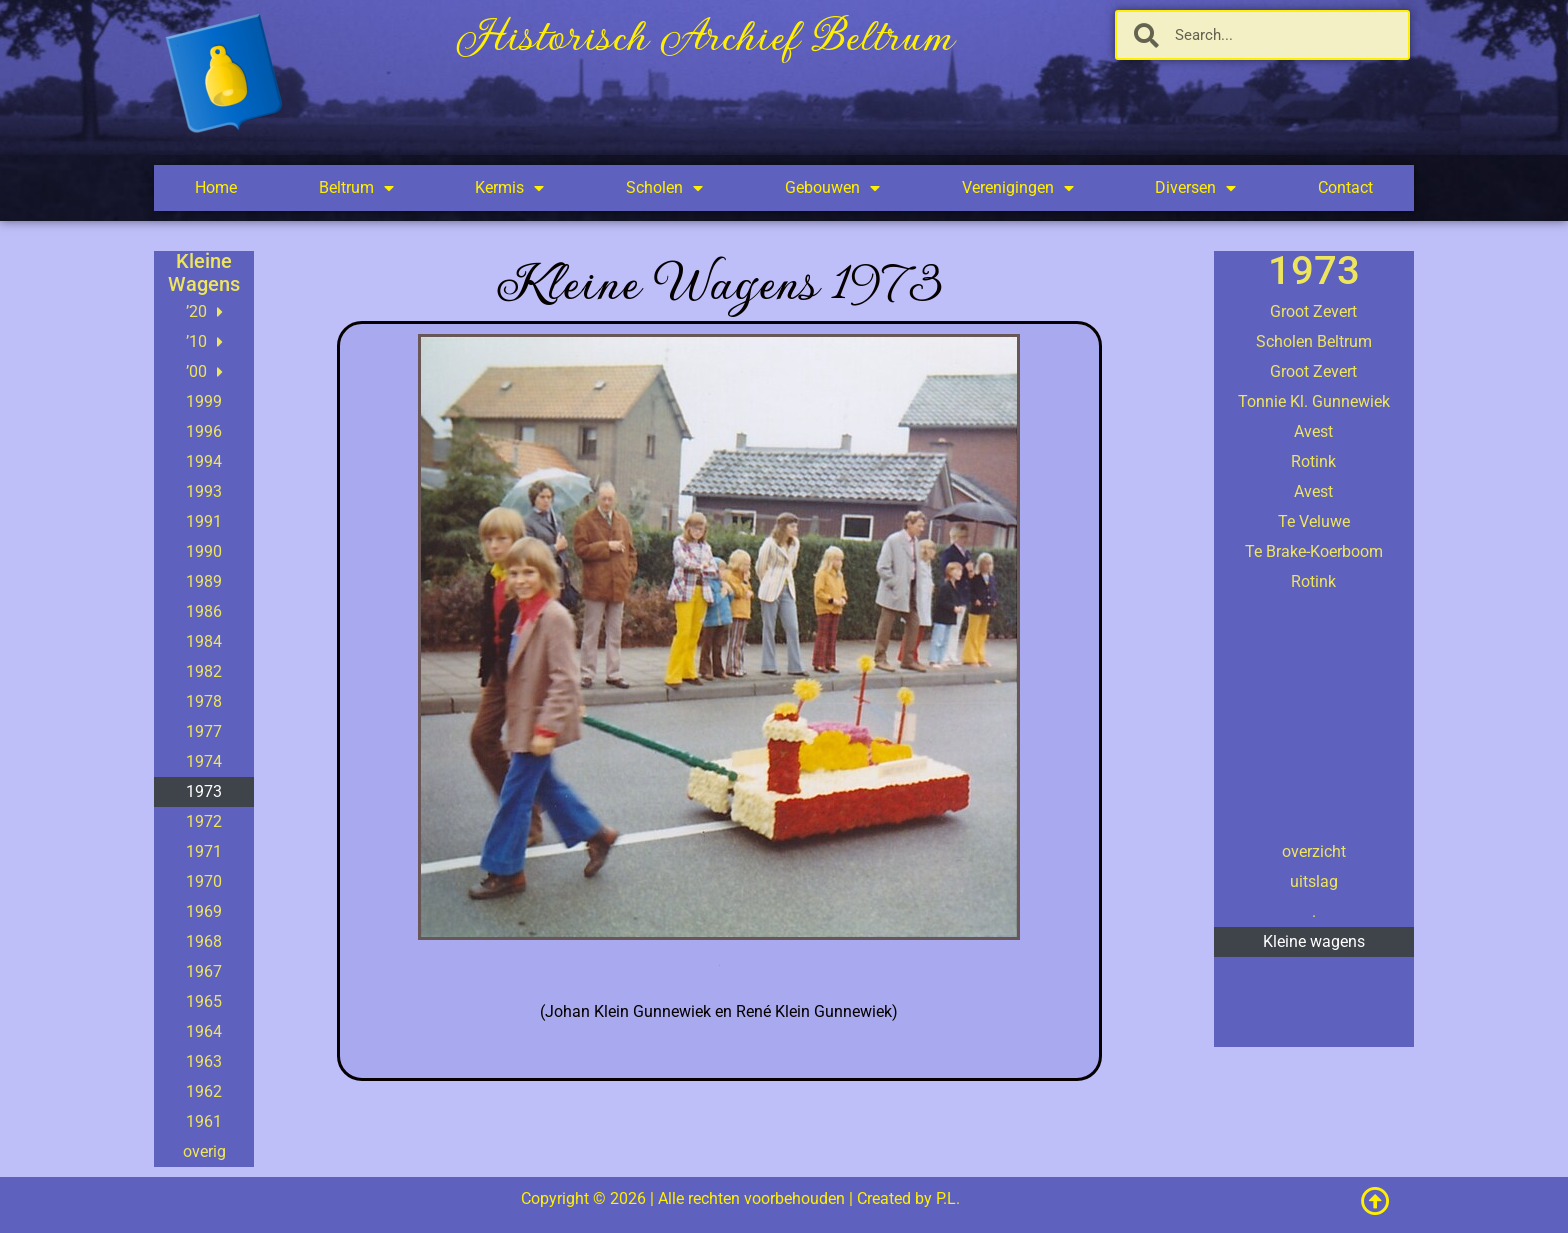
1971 (204, 851)
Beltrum (356, 188)
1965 (204, 1001)
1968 (204, 941)
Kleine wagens (1314, 941)
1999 (204, 401)
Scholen (664, 188)
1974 (204, 761)
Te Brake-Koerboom (1314, 551)
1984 (204, 641)
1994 (204, 461)
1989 (204, 581)
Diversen (1195, 188)
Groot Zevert (1313, 311)
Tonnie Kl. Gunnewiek (1314, 401)
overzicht (1314, 851)
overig (204, 1151)
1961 (204, 1121)
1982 (204, 671)
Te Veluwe (1314, 521)
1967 (204, 971)
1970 (204, 881)
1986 (204, 611)
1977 (204, 731)
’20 (204, 312)
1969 (204, 911)
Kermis (509, 188)
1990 (204, 551)
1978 (204, 701)
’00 (204, 372)
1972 (204, 821)
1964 (204, 1031)
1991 (204, 521)
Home (216, 187)
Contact (1345, 187)
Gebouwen (832, 188)
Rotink (1313, 461)
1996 (204, 431)
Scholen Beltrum (1314, 341)
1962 (204, 1091)
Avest (1313, 431)
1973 (204, 791)
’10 (204, 342)
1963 (204, 1061)
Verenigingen (1018, 188)
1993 (204, 491)
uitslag (1314, 881)
